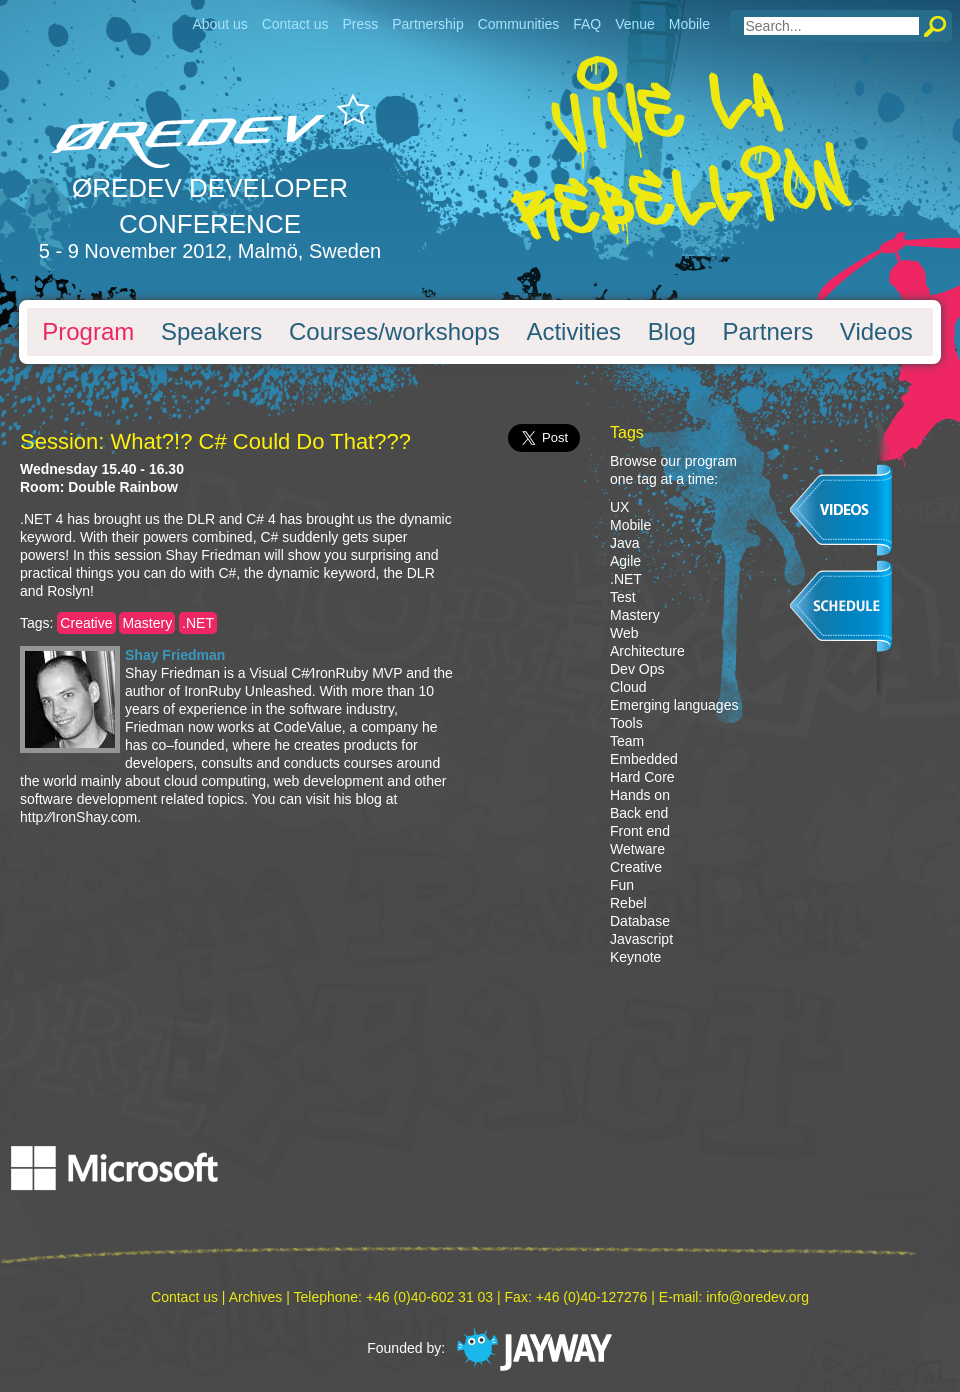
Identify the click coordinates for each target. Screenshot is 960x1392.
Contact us (295, 24)
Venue (635, 24)
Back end (639, 813)
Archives (256, 1297)
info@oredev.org (757, 1297)
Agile (625, 561)
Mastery (147, 623)
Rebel (628, 903)
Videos (876, 332)
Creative (86, 623)
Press (360, 24)
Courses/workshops (394, 332)
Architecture (647, 651)
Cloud (628, 687)
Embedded (644, 759)
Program (88, 332)
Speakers (211, 332)
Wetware (637, 849)
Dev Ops (637, 669)
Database (640, 921)
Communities (519, 24)
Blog (672, 332)
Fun (622, 885)
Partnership (428, 24)
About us (219, 24)
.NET (198, 623)
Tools (626, 723)
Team (627, 741)
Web (624, 633)
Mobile (689, 24)
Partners (767, 332)
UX (619, 507)
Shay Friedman (175, 655)
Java (625, 543)
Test (623, 597)
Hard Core (642, 777)
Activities (573, 332)
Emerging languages (674, 705)
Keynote (635, 957)
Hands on (640, 795)
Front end (640, 831)
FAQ (587, 24)
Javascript (641, 939)
